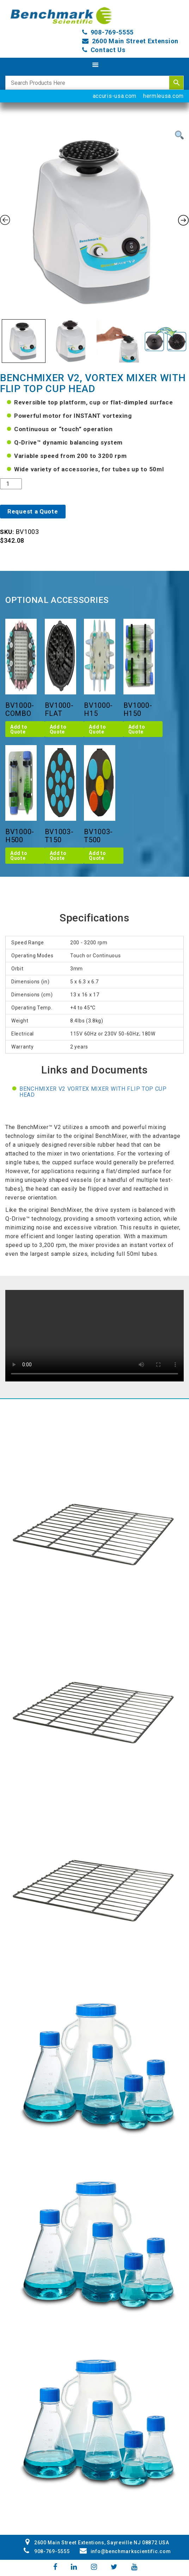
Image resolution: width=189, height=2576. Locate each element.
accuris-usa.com (115, 96)
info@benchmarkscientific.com (125, 2551)
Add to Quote (18, 729)
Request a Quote (32, 511)
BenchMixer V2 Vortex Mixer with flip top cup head (93, 1091)
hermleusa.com (163, 96)
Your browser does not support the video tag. (94, 1335)
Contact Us (108, 49)
